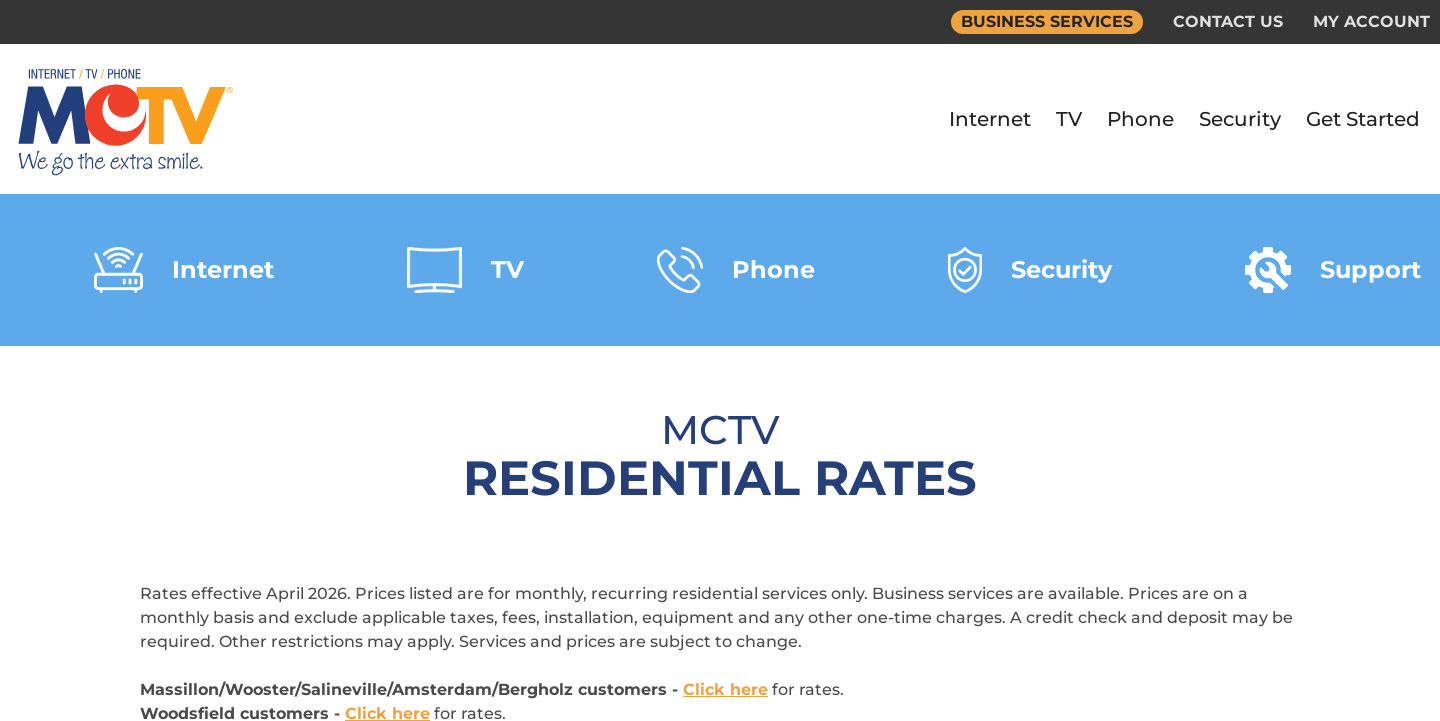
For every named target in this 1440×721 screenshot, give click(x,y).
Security (1240, 119)
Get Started (1363, 119)
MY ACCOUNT (1371, 21)
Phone (1140, 119)
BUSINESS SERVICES (1047, 21)
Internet (990, 119)
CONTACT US (1228, 21)
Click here (725, 689)
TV (1069, 119)
